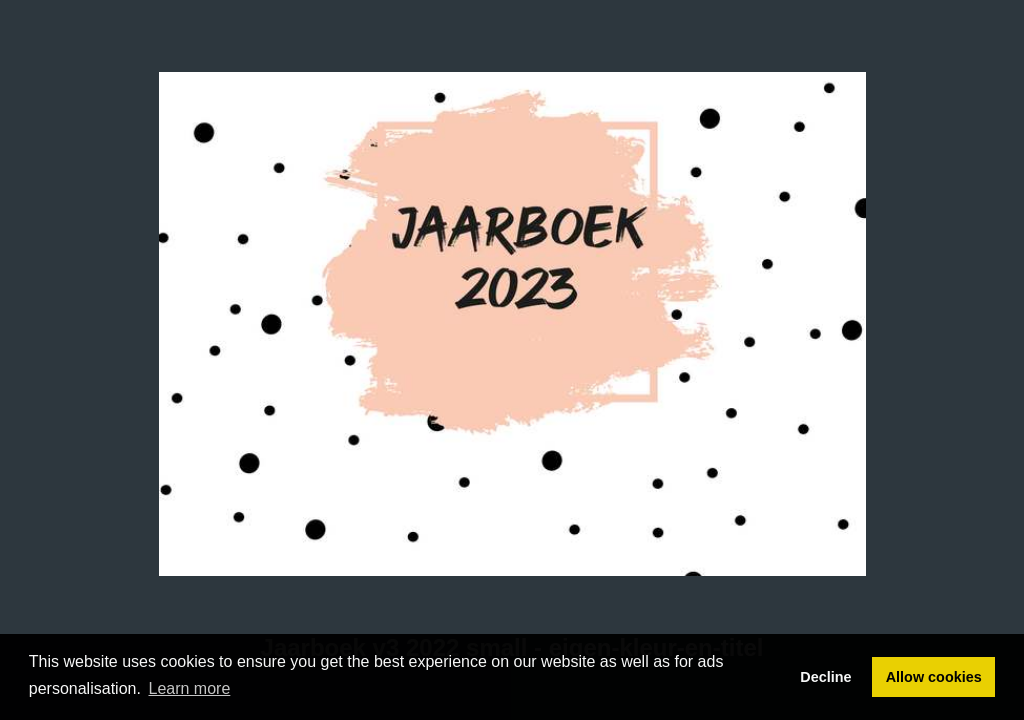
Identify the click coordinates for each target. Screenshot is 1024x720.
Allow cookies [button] (934, 677)
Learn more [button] (190, 688)
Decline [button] (825, 677)
